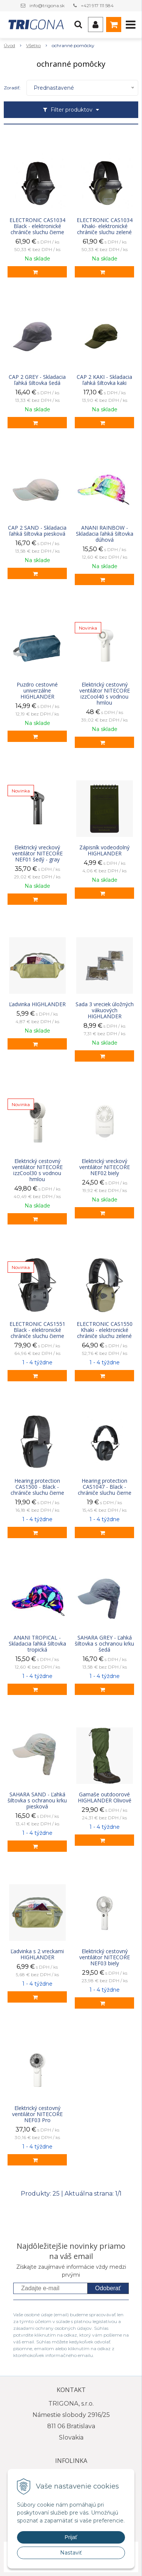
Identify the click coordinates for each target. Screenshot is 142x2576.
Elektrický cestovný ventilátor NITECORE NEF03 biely (104, 1957)
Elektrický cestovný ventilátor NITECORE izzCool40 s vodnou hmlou (104, 694)
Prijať (71, 2537)
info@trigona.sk (47, 5)
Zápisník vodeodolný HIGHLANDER (104, 850)
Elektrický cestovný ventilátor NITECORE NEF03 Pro (37, 2114)
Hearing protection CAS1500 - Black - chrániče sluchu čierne (37, 1487)
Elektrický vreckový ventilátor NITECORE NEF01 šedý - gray (37, 853)
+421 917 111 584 (97, 5)
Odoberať (108, 2288)
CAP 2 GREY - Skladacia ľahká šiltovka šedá (37, 380)
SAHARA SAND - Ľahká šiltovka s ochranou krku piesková (37, 1800)
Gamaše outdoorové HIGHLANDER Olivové (104, 1797)
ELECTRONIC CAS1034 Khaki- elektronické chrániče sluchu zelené (105, 226)
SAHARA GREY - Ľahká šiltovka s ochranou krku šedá (104, 1644)
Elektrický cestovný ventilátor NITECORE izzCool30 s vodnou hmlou (37, 1170)
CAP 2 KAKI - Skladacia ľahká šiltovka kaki (104, 380)
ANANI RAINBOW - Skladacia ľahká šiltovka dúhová (104, 534)
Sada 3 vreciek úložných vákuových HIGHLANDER (105, 1010)
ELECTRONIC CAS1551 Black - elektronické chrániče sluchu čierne (37, 1330)
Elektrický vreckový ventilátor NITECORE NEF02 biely (104, 1167)
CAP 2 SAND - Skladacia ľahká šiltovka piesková (37, 531)
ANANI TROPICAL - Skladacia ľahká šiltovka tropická (37, 1644)
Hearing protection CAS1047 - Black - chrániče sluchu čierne (104, 1487)
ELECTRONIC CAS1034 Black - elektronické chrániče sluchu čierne (37, 226)
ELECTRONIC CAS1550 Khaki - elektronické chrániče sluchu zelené (105, 1330)
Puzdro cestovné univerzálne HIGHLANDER (37, 691)
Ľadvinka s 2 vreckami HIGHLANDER (37, 1954)
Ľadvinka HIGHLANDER (37, 1004)
